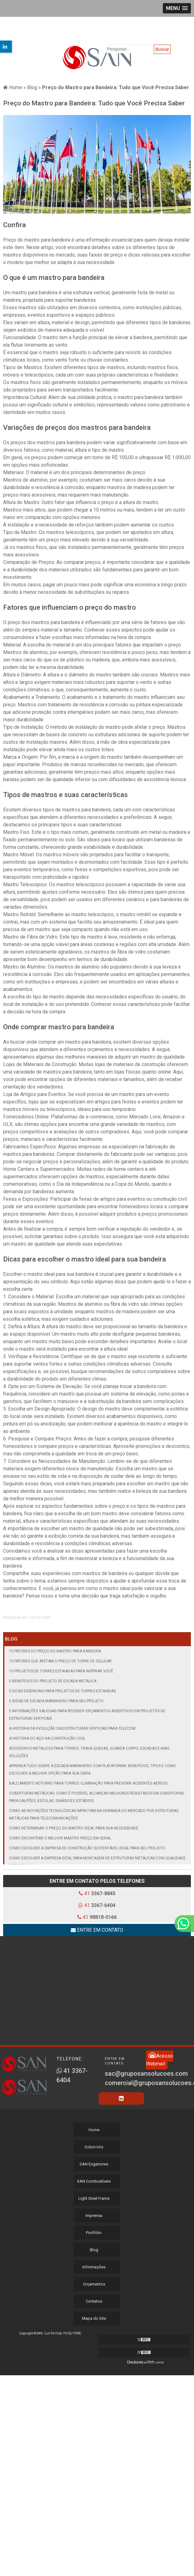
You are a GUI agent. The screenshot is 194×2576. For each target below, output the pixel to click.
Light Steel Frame (93, 2198)
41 (97, 1893)
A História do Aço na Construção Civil (47, 1738)
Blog (11, 1639)
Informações (93, 2267)
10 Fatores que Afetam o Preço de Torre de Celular (60, 1661)
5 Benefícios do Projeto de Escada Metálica (52, 1681)
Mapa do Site (94, 2318)
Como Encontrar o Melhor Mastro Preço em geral (60, 1838)
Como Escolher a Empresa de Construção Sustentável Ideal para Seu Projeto (87, 1848)
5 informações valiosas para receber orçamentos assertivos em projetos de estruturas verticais (87, 1715)
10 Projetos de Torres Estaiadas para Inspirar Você (61, 1671)
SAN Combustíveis (94, 2181)
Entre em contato (97, 1930)
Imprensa (93, 2215)
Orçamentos (94, 2284)
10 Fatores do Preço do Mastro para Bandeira (55, 1651)
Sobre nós (94, 2147)
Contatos (94, 2301)
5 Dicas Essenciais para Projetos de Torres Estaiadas (62, 1691)
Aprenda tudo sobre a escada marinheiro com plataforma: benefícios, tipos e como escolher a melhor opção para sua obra (92, 1770)
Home (94, 2129)
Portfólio (94, 2232)
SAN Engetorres (94, 2164)
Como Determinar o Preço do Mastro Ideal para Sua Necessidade (73, 1828)
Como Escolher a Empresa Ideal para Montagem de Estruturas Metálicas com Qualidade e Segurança (97, 1862)
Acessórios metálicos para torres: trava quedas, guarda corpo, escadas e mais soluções (89, 1752)
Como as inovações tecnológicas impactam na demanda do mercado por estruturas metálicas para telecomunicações (93, 1814)
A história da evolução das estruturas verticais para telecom (72, 1728)
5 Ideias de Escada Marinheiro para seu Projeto (56, 1701)
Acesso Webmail (159, 2059)
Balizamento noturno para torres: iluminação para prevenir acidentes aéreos (88, 1783)
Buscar (162, 49)
